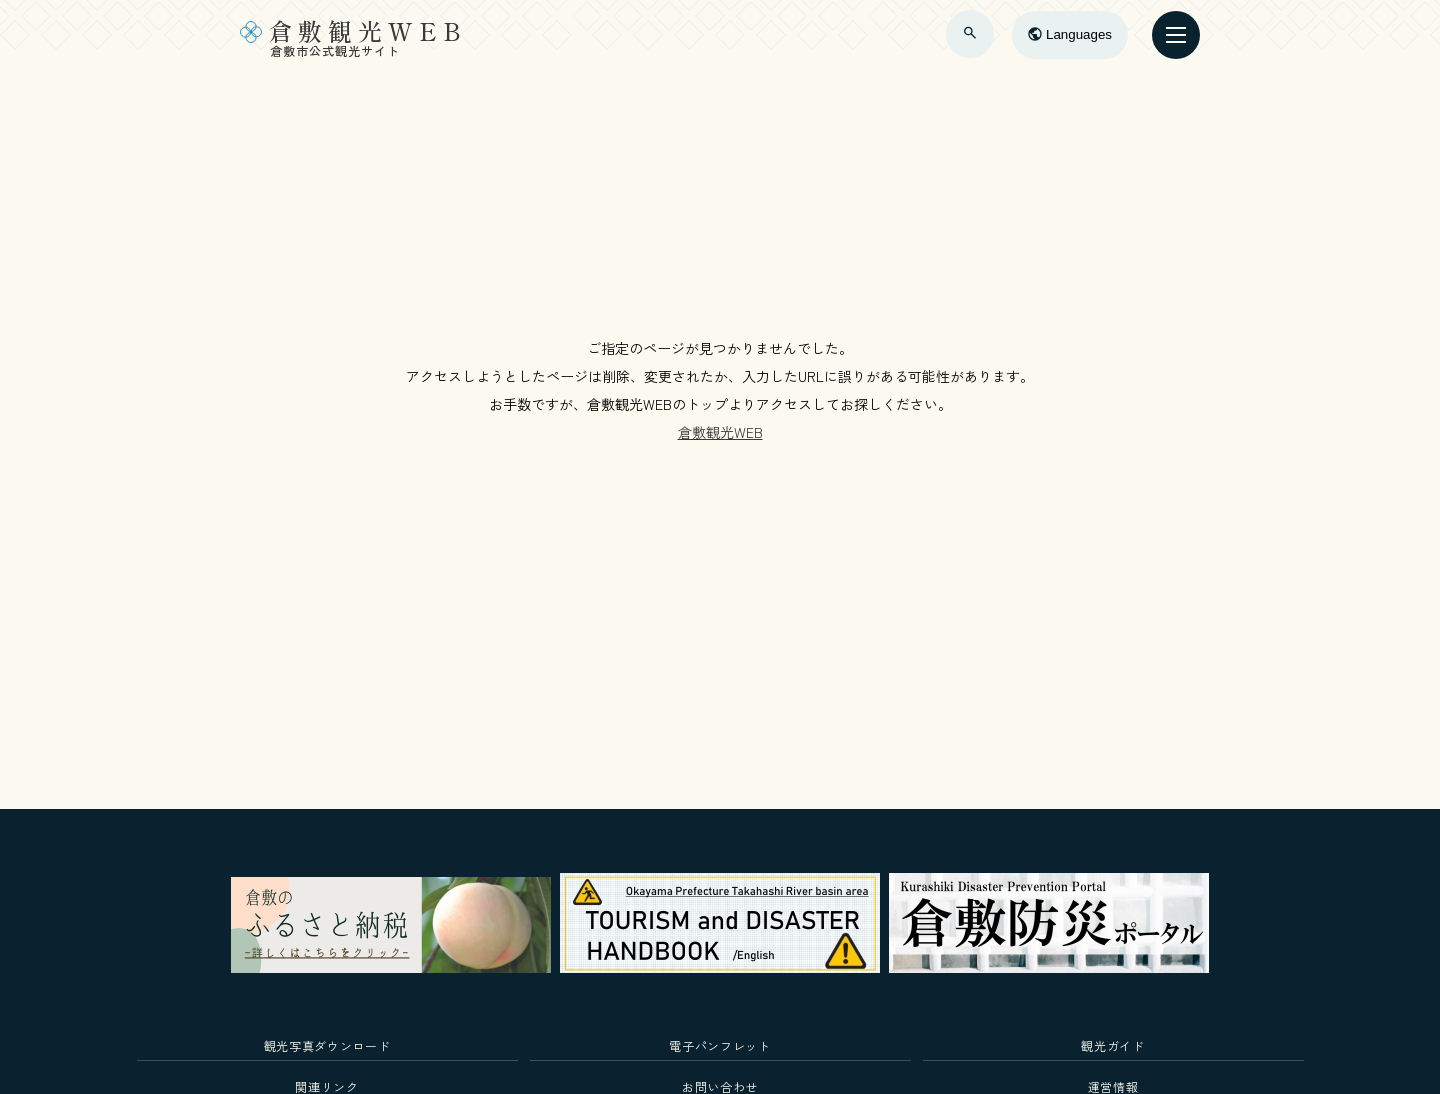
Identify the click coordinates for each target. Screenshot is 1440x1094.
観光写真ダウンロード (327, 1045)
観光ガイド (1112, 1045)
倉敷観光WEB (720, 432)
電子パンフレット (719, 1045)
